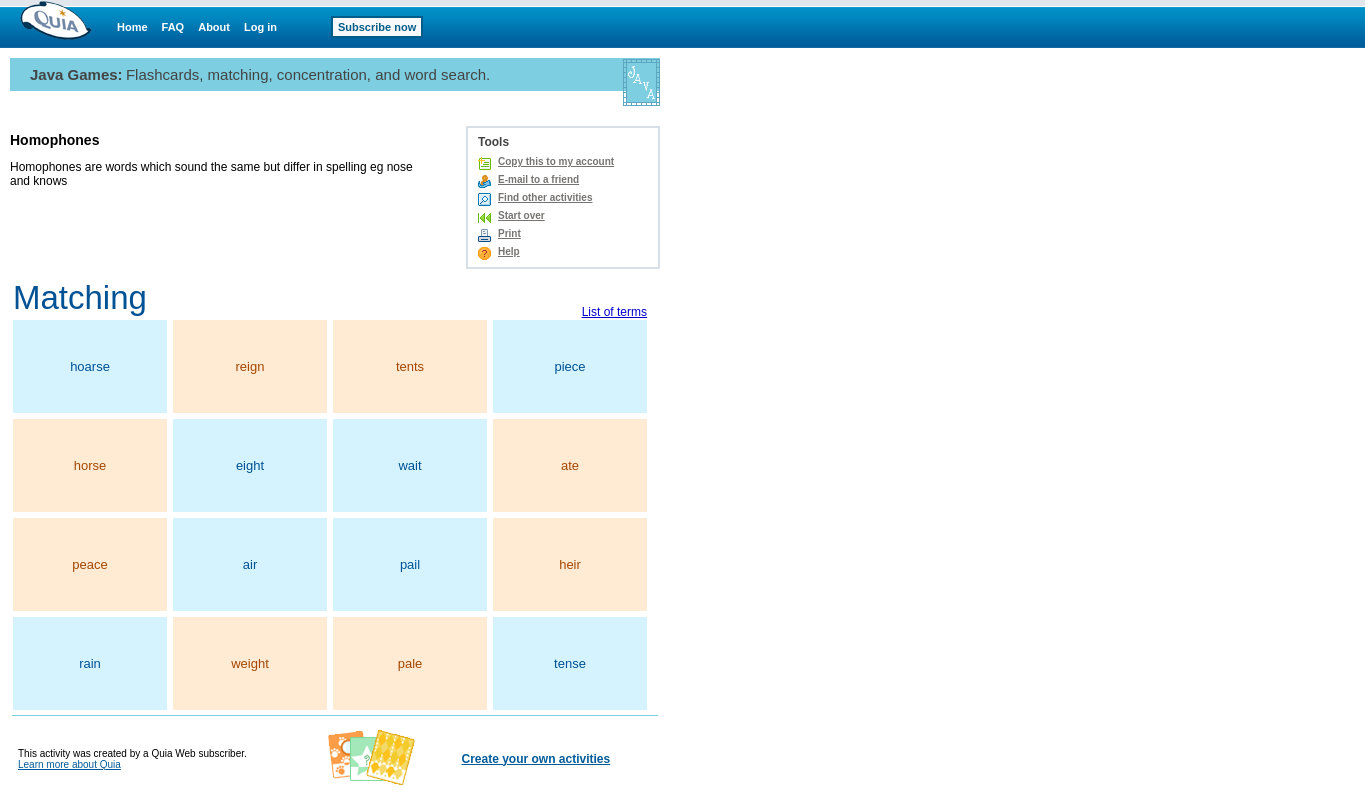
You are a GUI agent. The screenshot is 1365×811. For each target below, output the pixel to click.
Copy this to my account (556, 161)
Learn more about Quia (69, 764)
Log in (260, 27)
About (214, 27)
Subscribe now (377, 27)
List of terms (614, 312)
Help (509, 251)
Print (509, 233)
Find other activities (545, 197)
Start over (521, 215)
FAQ (173, 27)
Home (132, 27)
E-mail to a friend (538, 179)
